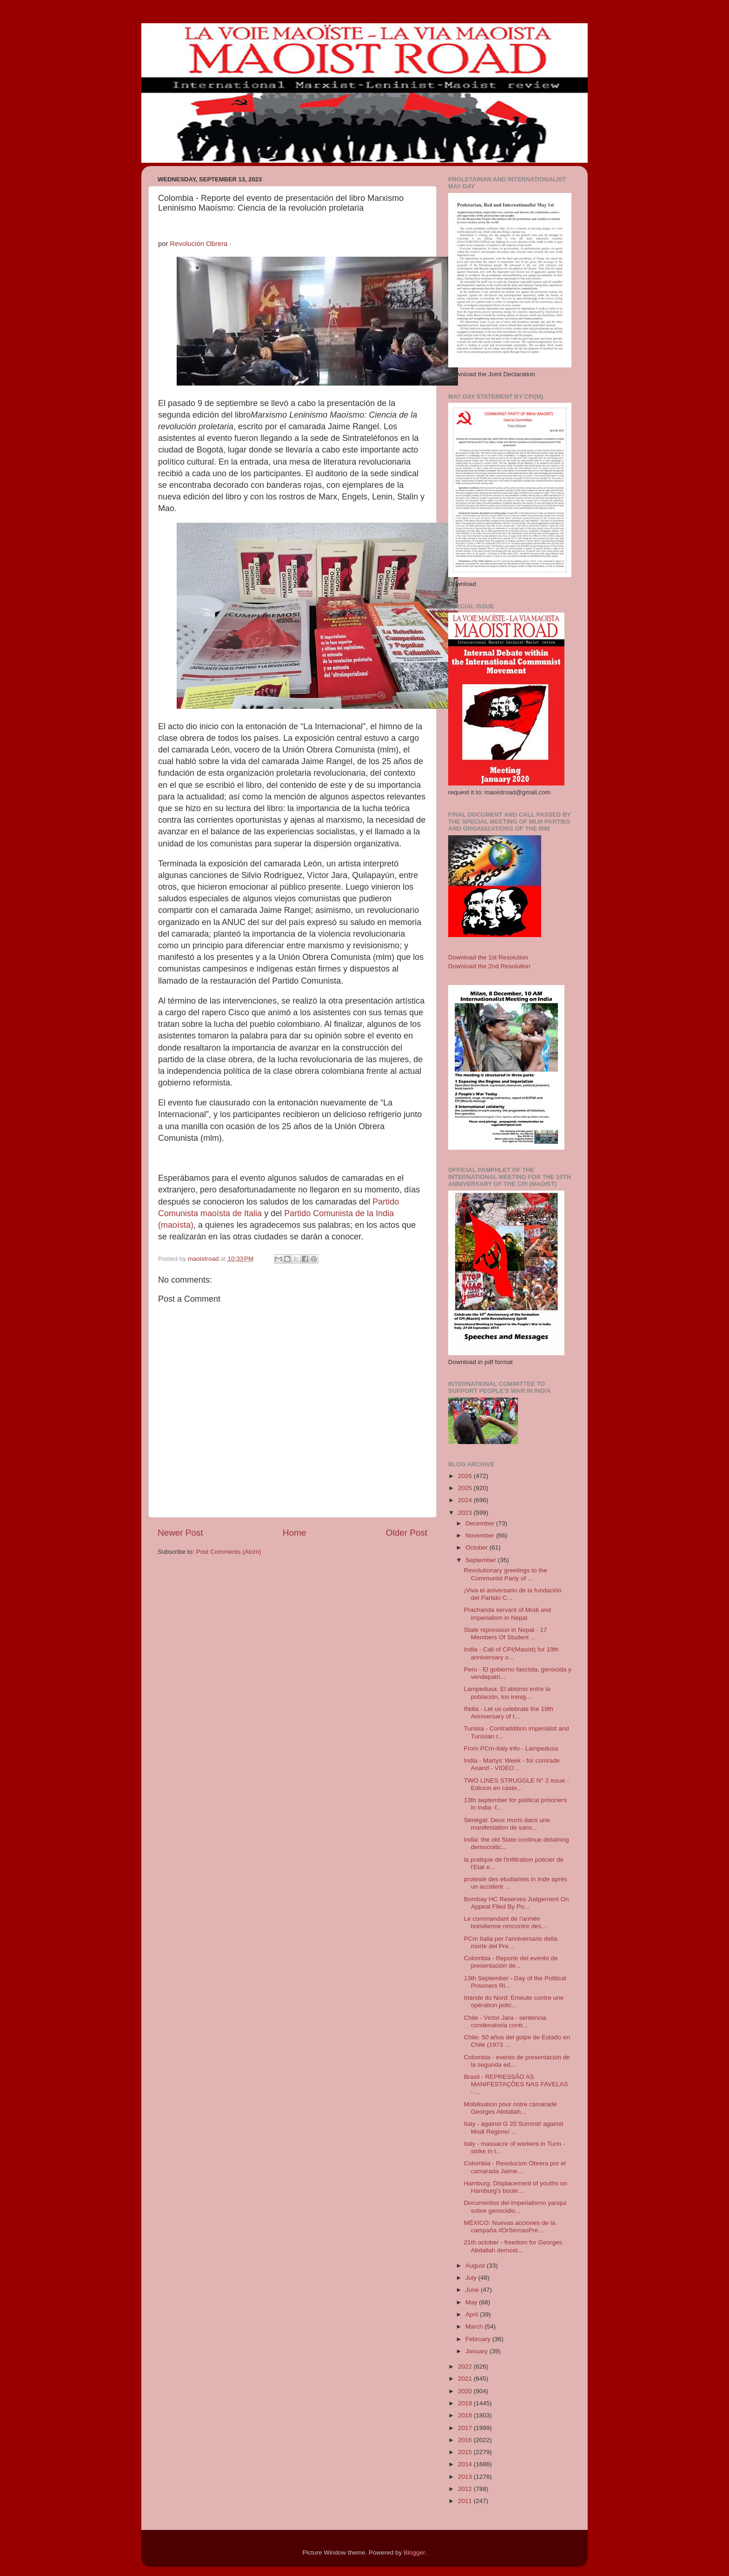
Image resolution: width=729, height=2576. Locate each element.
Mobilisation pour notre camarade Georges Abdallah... (510, 2108)
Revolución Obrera (199, 243)
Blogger (414, 2552)
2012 (466, 2488)
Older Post (406, 1533)
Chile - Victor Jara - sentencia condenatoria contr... (505, 2021)
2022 (466, 2366)
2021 (466, 2378)
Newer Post (180, 1533)
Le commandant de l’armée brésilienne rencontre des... (505, 1922)
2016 (466, 2439)
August (476, 2265)
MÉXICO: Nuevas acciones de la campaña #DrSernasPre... (510, 2226)
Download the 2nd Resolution (489, 966)
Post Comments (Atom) (228, 1551)
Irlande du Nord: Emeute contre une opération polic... (514, 2001)
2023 (466, 1512)
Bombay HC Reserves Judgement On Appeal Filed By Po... (516, 1903)
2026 (466, 1475)
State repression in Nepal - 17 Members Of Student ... (505, 1633)
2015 (466, 2452)
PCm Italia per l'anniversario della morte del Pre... (510, 1942)
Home (294, 1533)
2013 (466, 2476)
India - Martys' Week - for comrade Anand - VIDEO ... (512, 1764)
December (480, 1523)
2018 (466, 2415)
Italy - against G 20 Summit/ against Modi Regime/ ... (513, 2127)
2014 (466, 2464)
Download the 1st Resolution (488, 957)
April (472, 2314)
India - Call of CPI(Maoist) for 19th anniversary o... (511, 1653)
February (478, 2339)
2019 (466, 2403)
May (472, 2302)
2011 (466, 2500)
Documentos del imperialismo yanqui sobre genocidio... (515, 2206)
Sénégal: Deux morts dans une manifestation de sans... (507, 1824)
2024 (466, 1500)
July (471, 2277)
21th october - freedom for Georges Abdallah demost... (513, 2246)
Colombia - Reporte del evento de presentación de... (511, 1962)
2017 (466, 2427)
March (474, 2326)
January (477, 2351)
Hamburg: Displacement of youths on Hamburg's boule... (515, 2187)
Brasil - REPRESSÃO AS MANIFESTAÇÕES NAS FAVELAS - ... (516, 2084)
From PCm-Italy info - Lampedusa (511, 1748)
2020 (466, 2391)
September (481, 1560)
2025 (466, 1487)
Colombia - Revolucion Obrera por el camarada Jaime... (515, 2167)
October (477, 1547)
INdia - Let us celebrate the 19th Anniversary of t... (508, 1712)
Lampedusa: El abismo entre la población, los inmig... (507, 1692)
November (480, 1535)
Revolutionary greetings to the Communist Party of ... (505, 1574)
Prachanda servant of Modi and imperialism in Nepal (507, 1613)
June (473, 2289)
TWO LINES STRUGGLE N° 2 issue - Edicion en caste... (516, 1784)
